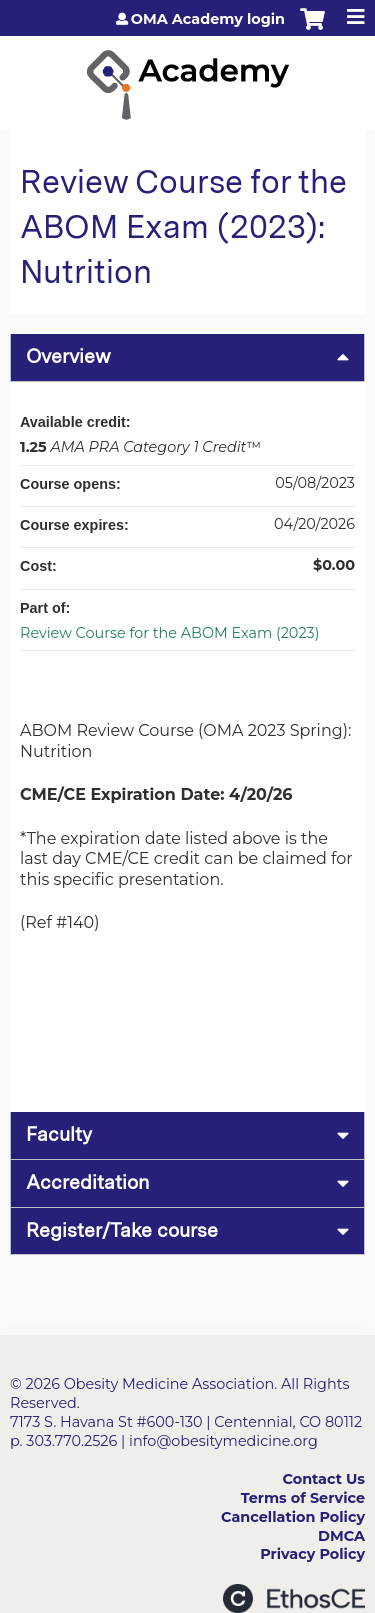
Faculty (59, 1134)
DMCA (341, 1536)
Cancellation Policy (293, 1517)
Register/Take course (122, 1230)
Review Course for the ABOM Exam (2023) (169, 633)
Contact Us (324, 1479)
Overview (68, 356)
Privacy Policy (312, 1554)
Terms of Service (303, 1498)
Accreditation (87, 1182)
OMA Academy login (208, 19)
